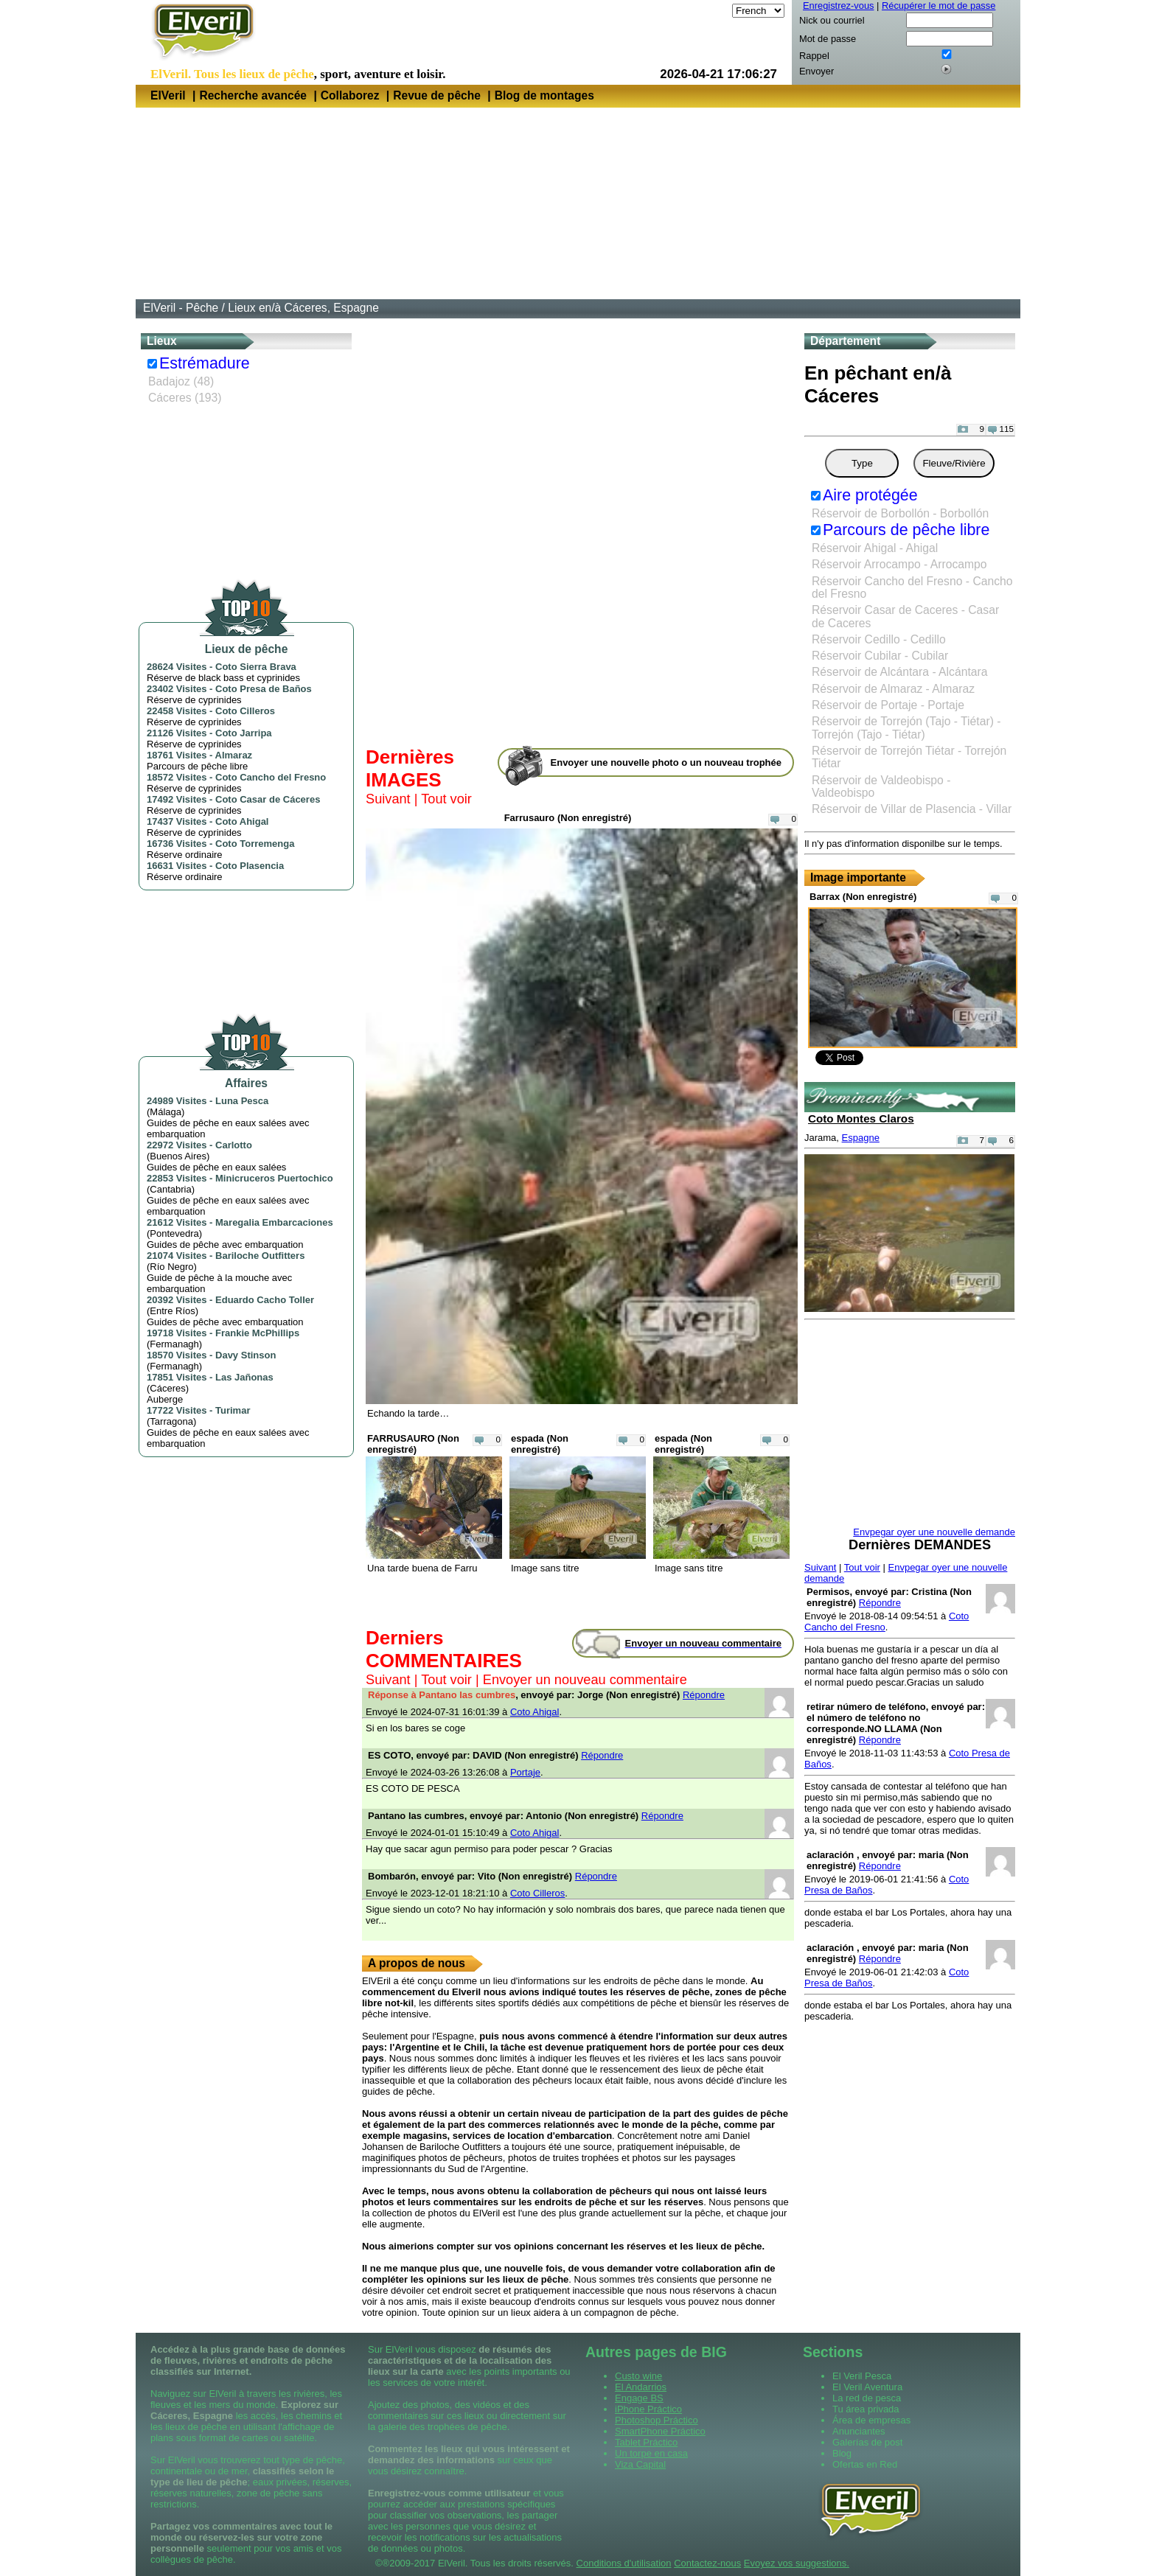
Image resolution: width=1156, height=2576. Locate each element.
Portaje (525, 1772)
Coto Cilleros (245, 710)
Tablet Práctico (646, 2442)
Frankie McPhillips (257, 1332)
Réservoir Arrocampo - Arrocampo (899, 564)
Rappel (814, 55)
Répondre (704, 1694)
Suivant (388, 799)
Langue (713, 10)
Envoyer (816, 71)
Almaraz (234, 755)
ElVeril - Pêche (180, 307)
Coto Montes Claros (861, 1118)
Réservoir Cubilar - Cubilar (880, 655)
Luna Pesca (241, 1100)
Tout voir (446, 799)
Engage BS (639, 2398)
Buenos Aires (178, 1156)
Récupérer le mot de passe (938, 5)
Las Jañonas (244, 1377)
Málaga (165, 1111)
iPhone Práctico (648, 2409)
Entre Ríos (172, 1310)
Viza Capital (640, 2464)
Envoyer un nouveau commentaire (585, 1679)
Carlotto (233, 1145)
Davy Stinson (245, 1355)
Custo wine (638, 2375)
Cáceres (167, 1388)
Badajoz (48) (181, 381)
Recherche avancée (253, 95)
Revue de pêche (437, 95)
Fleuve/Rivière (953, 463)
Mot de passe (827, 38)
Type (862, 463)
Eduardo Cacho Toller (264, 1299)
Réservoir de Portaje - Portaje (888, 705)
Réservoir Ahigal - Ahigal (875, 548)
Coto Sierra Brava (255, 666)
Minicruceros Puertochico (274, 1178)
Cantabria (170, 1189)
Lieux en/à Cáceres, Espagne (303, 307)
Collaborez (350, 95)
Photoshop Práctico (656, 2420)
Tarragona (171, 1421)
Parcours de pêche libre (906, 530)
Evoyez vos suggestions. (796, 2563)
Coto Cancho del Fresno (270, 777)
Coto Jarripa (243, 733)
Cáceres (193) (185, 397)
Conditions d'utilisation (624, 2563)
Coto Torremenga (254, 843)
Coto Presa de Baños (263, 688)
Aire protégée (870, 495)
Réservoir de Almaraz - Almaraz (893, 689)
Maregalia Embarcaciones (274, 1222)
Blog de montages (544, 95)
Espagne (861, 1137)
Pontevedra (174, 1233)
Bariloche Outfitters (259, 1255)
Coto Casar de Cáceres (267, 799)
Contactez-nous (707, 2563)
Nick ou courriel (832, 20)
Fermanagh (174, 1344)
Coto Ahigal (241, 821)
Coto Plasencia (249, 865)
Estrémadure (204, 363)
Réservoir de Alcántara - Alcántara (900, 672)
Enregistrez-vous (838, 5)
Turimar (232, 1410)
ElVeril (168, 95)
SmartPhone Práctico (660, 2431)
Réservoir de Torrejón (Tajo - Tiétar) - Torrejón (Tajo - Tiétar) (906, 727)
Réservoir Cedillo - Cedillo (879, 639)
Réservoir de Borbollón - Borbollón (900, 513)
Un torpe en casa (651, 2453)
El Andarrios (640, 2386)
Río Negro (171, 1266)
